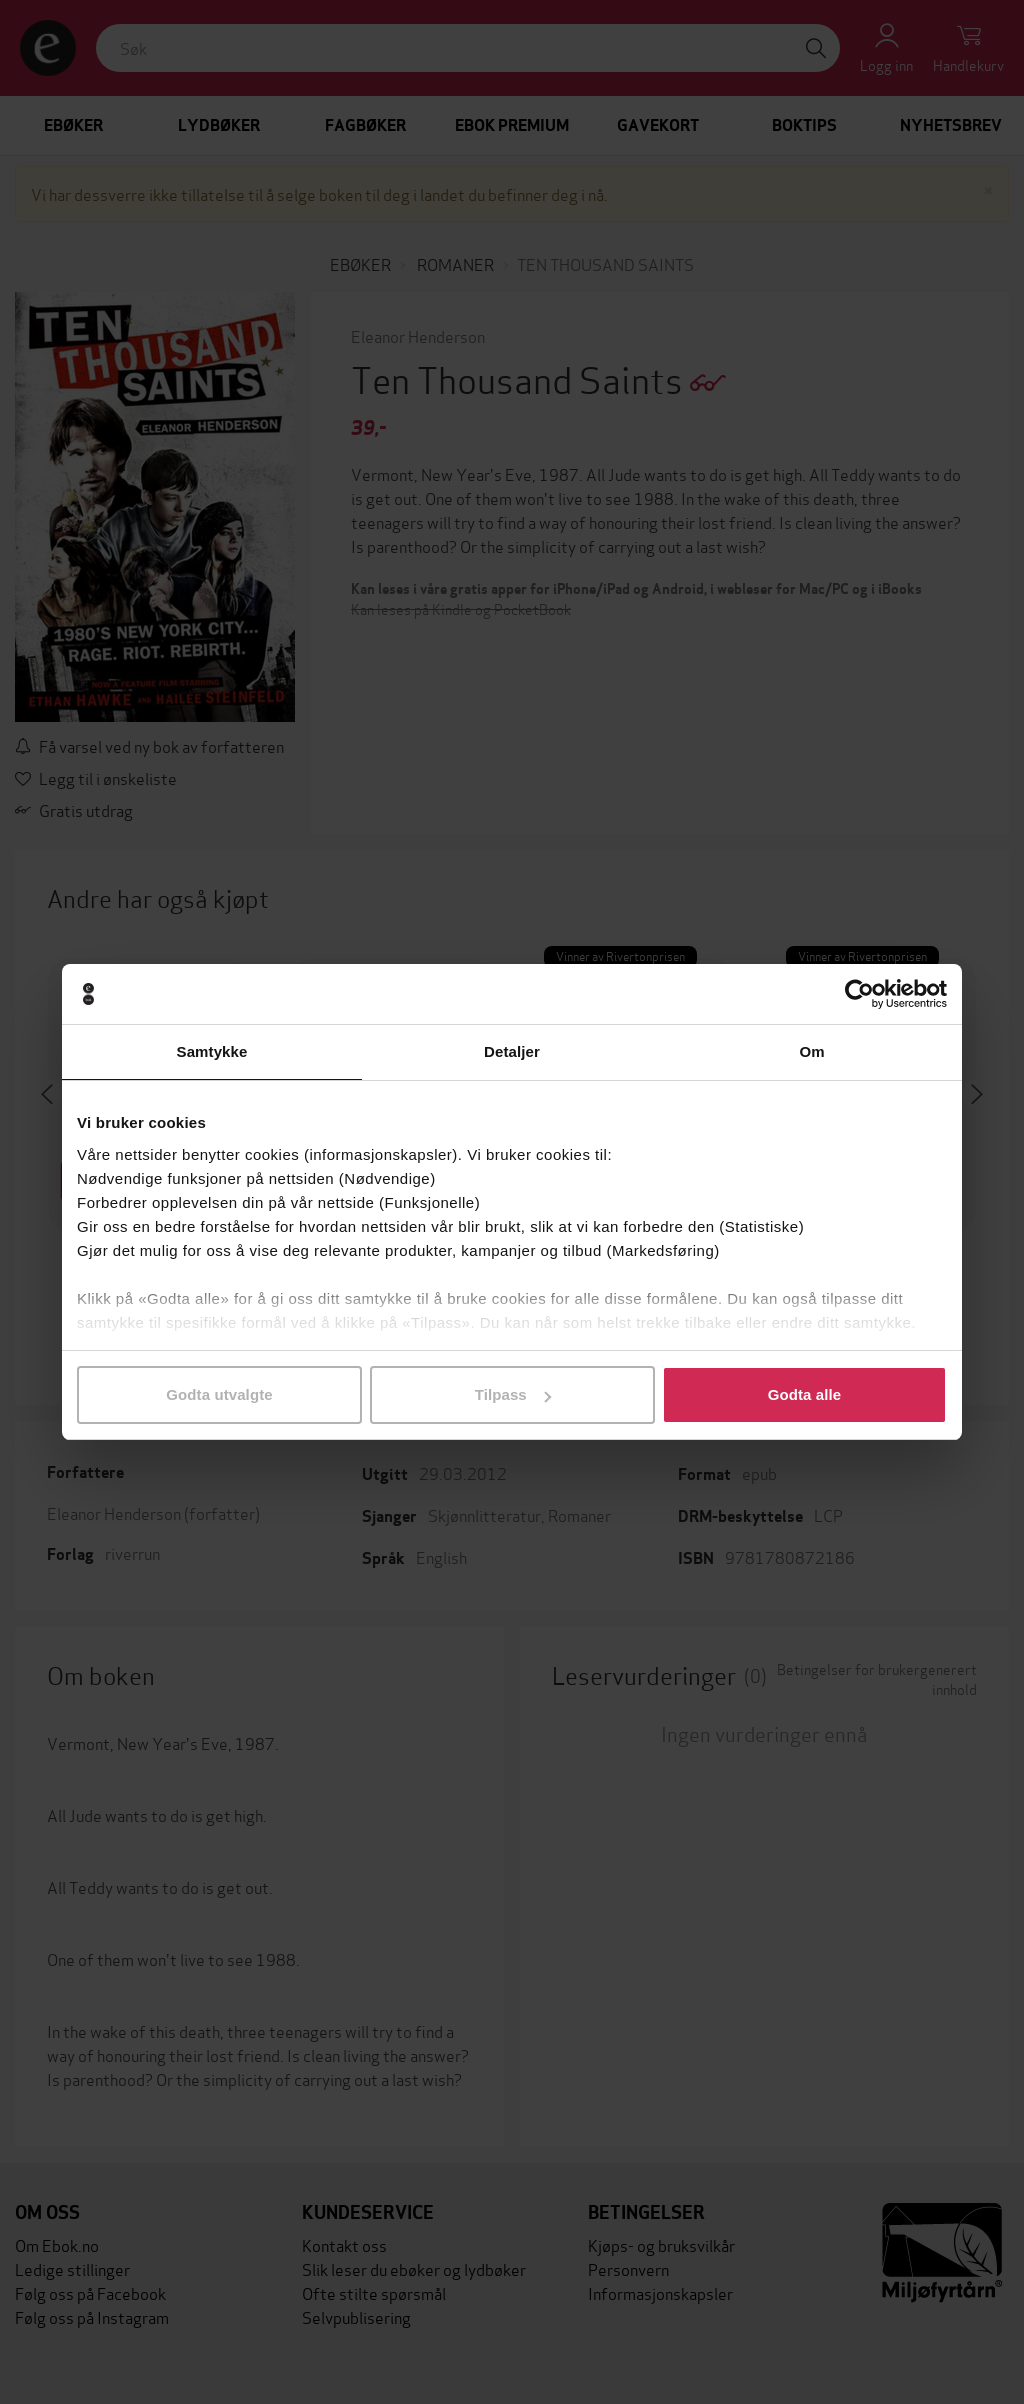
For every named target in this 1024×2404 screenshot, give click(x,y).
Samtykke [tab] (212, 1051)
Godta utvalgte (219, 1394)
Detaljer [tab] (512, 1051)
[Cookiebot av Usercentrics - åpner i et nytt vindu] (859, 994)
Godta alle (805, 1394)
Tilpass (513, 1394)
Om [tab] (811, 1051)
